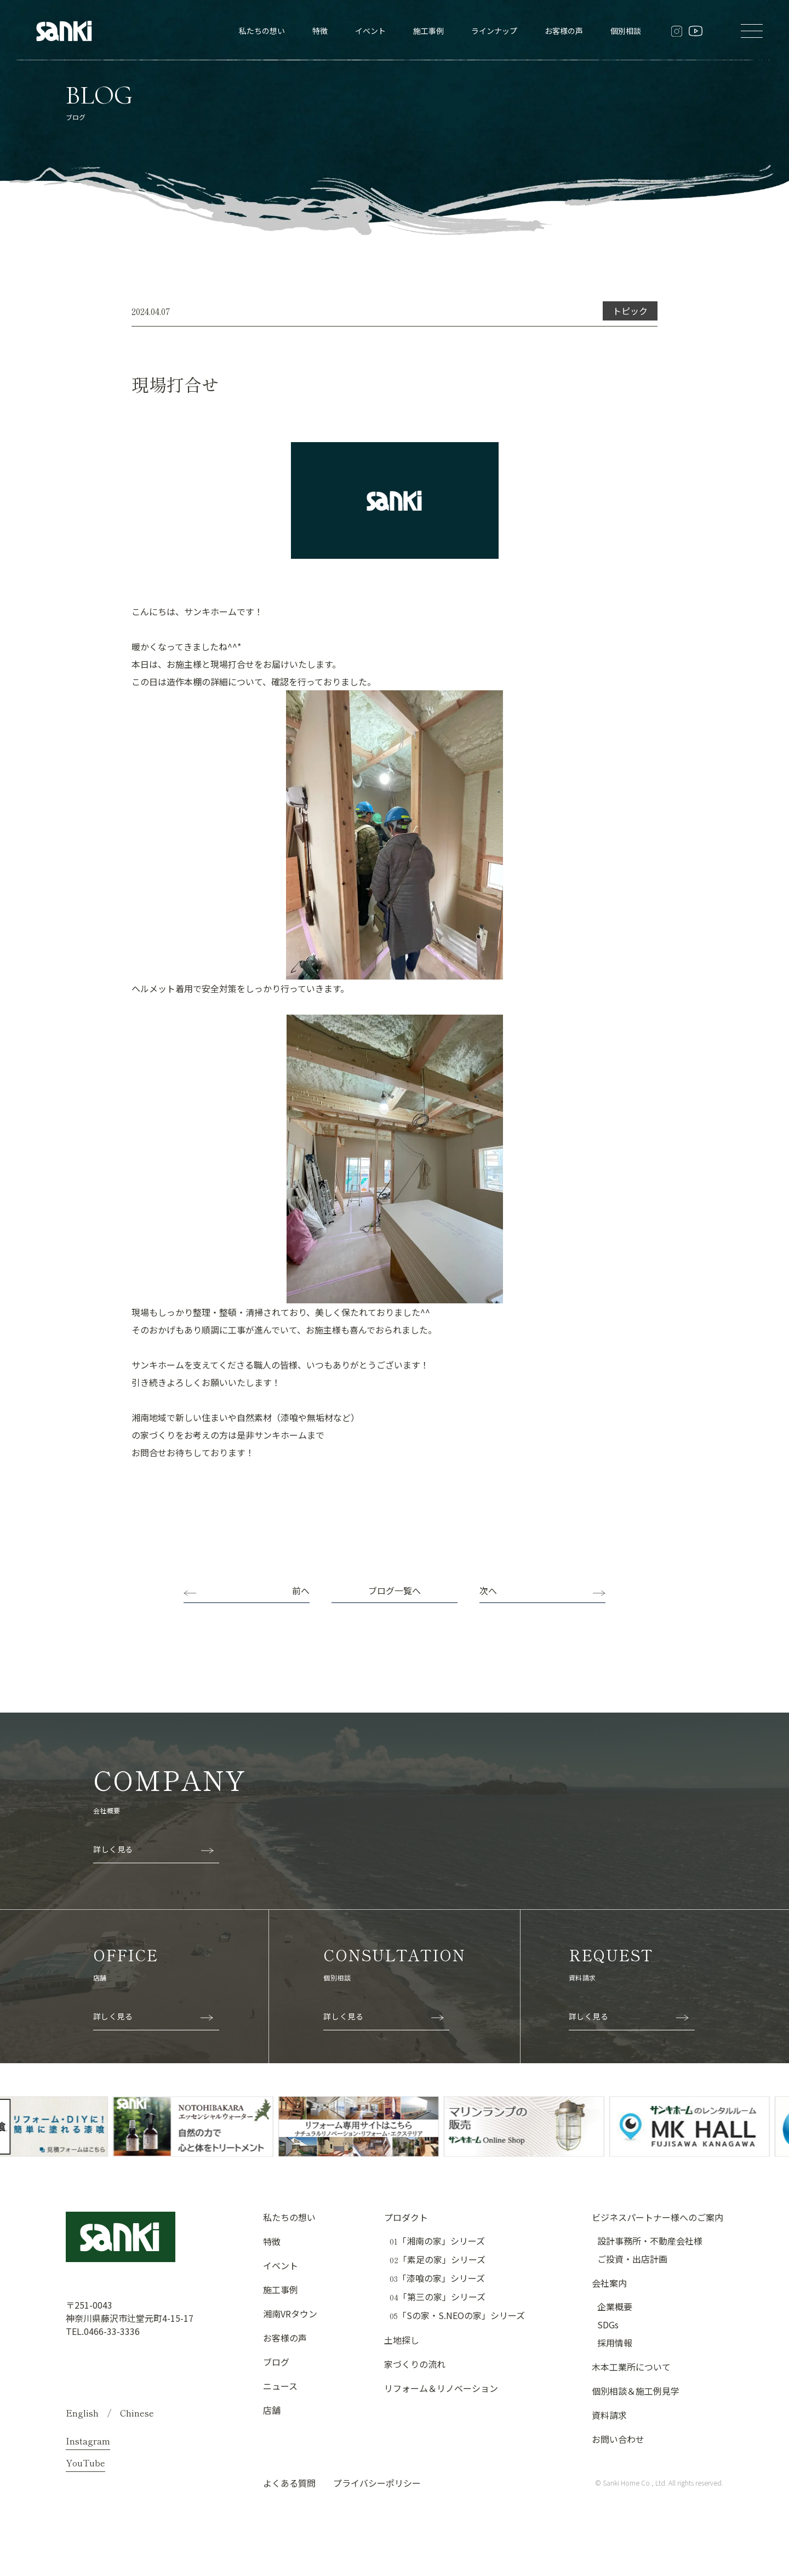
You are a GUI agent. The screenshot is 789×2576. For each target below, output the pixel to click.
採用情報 (614, 2342)
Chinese (137, 2412)
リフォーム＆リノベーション (441, 2388)
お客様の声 (564, 30)
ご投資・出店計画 (632, 2258)
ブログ (276, 2361)
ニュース (280, 2385)
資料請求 (609, 2414)
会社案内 (609, 2282)
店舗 (272, 2410)
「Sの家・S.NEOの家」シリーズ (457, 2315)
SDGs (608, 2324)
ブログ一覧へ (394, 1590)
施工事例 (428, 30)
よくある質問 (289, 2482)
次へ (488, 1590)
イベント (370, 30)
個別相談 (625, 30)
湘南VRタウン (290, 2313)
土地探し (401, 2339)
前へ (301, 1590)
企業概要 (614, 2306)
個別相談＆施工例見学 (635, 2390)
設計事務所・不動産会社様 (649, 2240)
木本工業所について (631, 2366)
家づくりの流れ (414, 2364)
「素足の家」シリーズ (437, 2259)
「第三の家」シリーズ (437, 2297)
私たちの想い (262, 30)
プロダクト (406, 2217)
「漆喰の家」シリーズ (437, 2278)
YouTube (85, 2462)
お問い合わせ (618, 2439)
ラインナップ (494, 30)
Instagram (88, 2440)
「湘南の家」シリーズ (437, 2241)
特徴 (320, 30)
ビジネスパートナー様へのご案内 (657, 2217)
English (82, 2412)
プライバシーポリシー (377, 2482)
